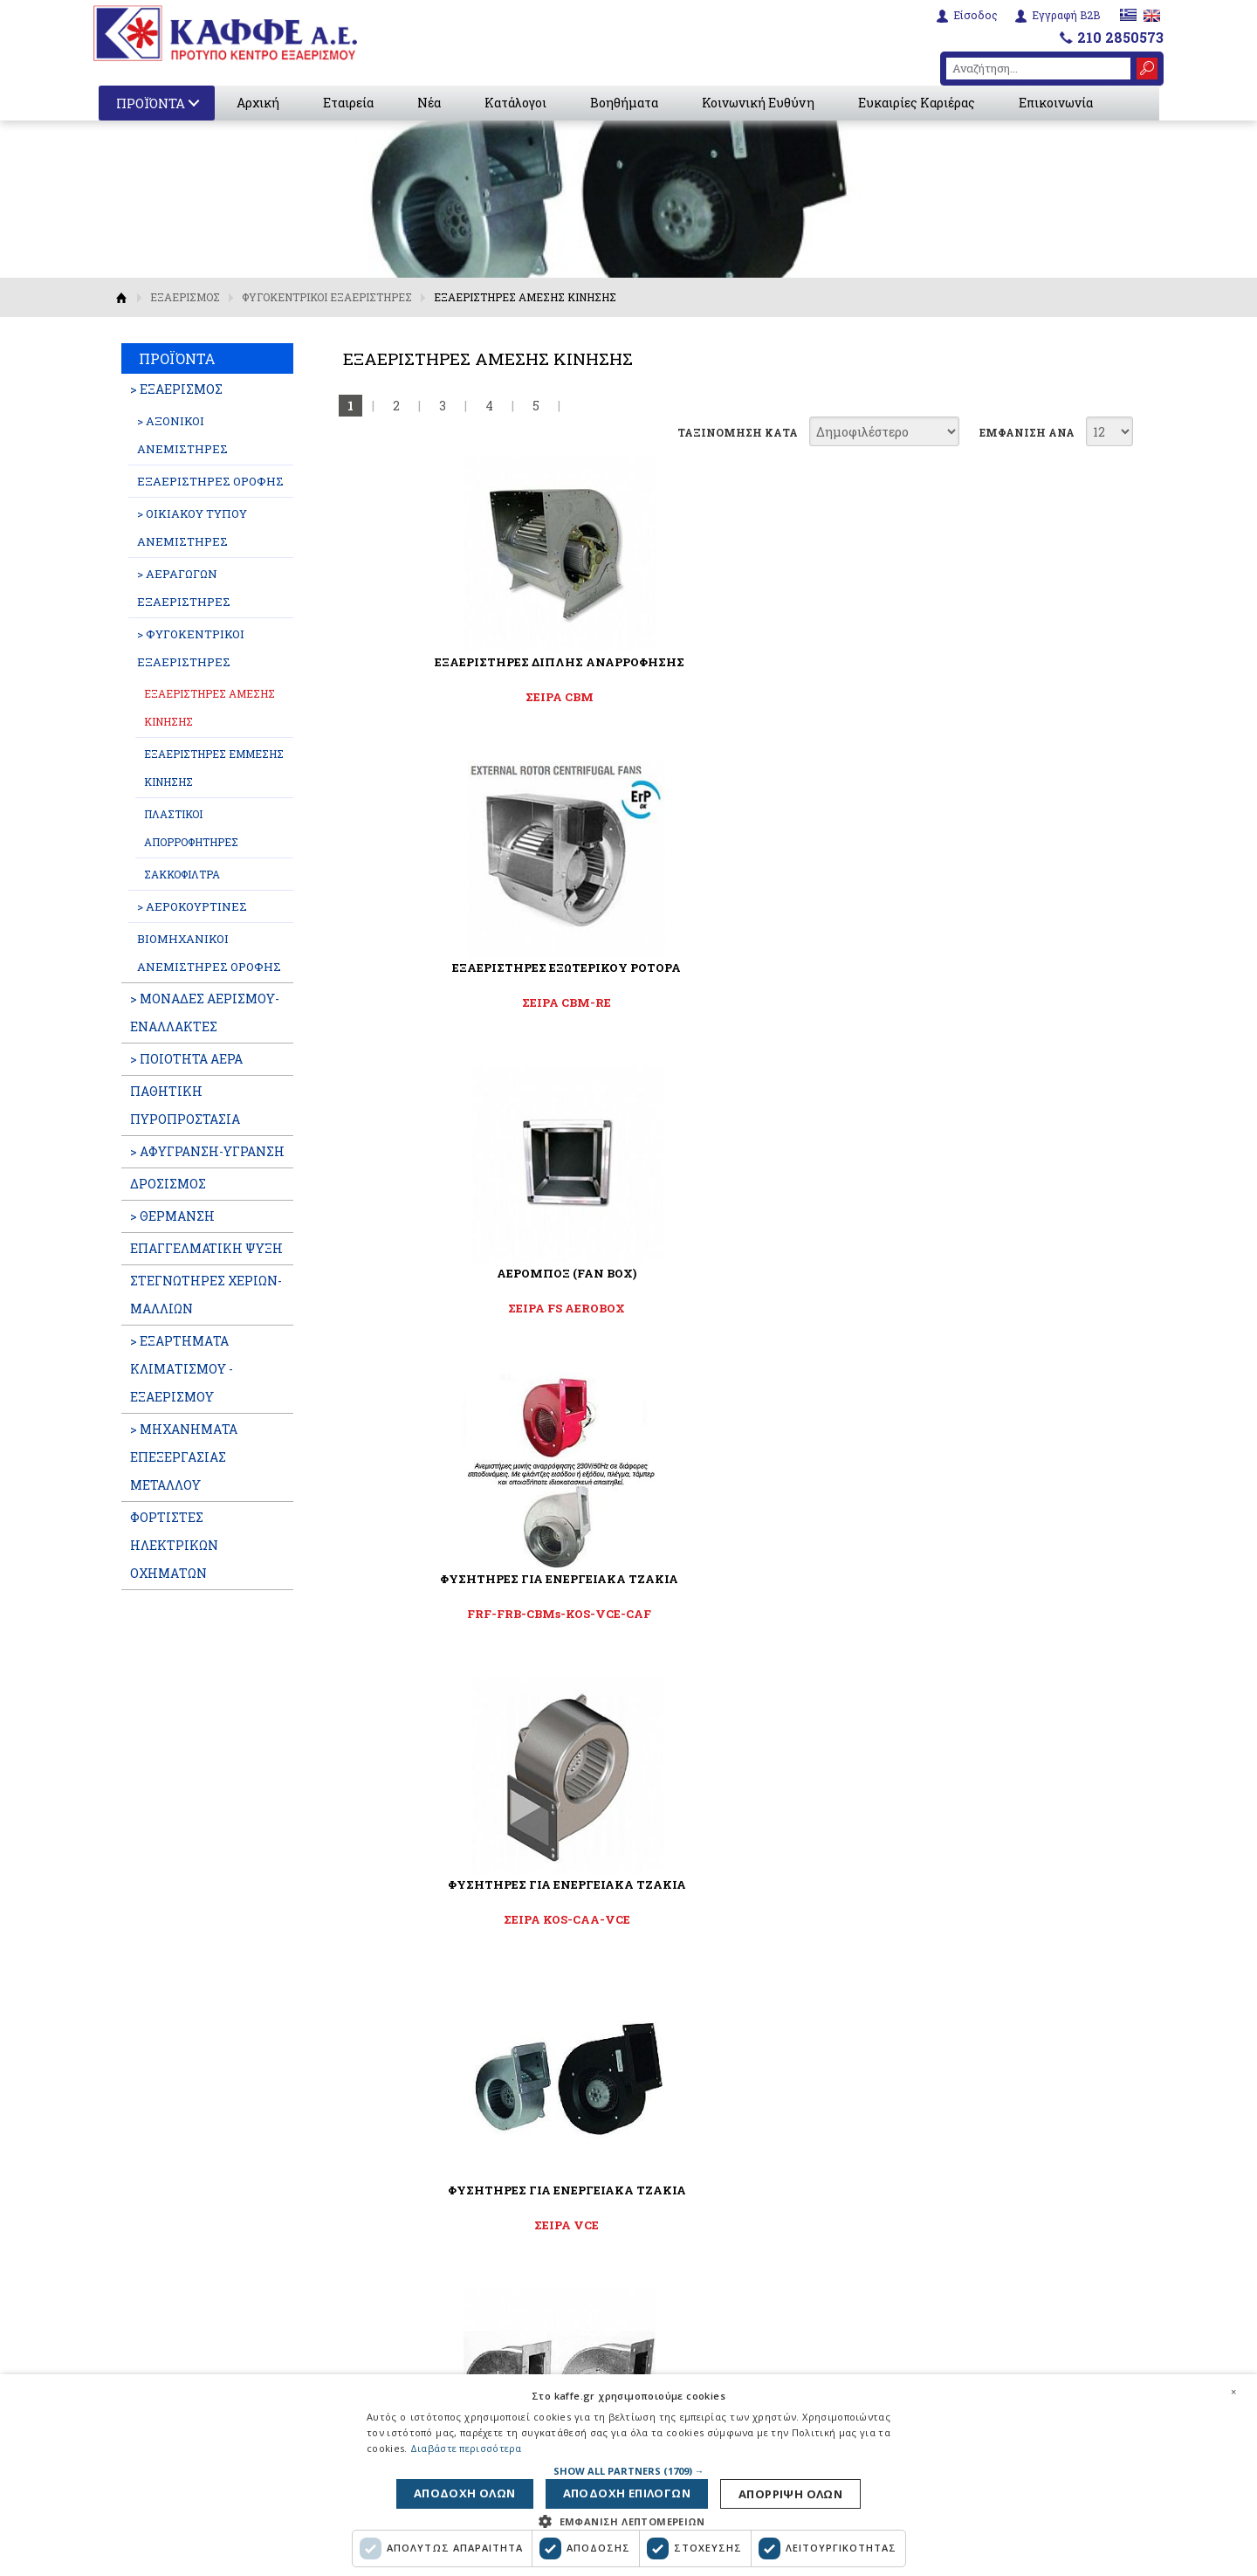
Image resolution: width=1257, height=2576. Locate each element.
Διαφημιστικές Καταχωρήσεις (498, 2258)
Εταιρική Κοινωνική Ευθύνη (493, 2329)
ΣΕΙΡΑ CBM (463, 697)
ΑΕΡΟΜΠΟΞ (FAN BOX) (999, 662)
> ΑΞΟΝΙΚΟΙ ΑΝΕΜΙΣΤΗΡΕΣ (182, 435)
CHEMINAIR (730, 1614)
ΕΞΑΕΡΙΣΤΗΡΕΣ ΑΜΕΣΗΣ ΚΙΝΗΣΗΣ (209, 707)
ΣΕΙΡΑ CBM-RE (730, 697)
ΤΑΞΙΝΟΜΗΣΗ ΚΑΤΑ (737, 432)
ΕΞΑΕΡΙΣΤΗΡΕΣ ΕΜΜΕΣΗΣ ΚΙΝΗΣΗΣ (214, 768)
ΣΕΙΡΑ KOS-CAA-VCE (731, 1002)
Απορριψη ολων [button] (476, 2490)
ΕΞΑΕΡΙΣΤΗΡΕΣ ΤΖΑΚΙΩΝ (731, 1579)
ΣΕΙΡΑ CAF (462, 1614)
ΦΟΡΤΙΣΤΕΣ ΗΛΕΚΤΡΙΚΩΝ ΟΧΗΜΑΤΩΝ (174, 1545)
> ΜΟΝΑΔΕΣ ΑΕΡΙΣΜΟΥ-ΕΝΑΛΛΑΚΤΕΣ (204, 1012)
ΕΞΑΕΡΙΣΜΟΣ (185, 297)
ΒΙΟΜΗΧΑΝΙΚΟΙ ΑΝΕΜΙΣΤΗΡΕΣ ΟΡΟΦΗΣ (209, 953)
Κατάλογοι (519, 102)
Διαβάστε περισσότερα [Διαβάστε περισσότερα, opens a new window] (466, 2442)
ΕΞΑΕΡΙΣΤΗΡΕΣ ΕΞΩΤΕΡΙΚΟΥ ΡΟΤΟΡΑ (730, 662)
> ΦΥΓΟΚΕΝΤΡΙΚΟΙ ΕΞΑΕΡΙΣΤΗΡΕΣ (190, 648)
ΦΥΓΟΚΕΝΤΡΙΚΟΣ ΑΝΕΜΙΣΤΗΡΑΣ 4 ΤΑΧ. (730, 1273)
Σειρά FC (730, 1308)
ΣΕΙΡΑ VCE (999, 1002)
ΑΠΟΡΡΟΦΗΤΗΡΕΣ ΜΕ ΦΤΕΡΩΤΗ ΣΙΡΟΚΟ (1000, 1579)
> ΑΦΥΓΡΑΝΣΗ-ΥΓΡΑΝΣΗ (207, 1151)
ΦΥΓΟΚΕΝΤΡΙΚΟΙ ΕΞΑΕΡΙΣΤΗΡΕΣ (327, 297)
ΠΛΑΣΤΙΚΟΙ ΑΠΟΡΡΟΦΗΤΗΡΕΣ (191, 828)
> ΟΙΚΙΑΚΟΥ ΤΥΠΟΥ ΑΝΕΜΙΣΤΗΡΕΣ (192, 527)
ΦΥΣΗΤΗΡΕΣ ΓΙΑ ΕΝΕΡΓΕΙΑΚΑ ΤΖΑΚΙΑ (462, 967)
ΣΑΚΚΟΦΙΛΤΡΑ (182, 874)
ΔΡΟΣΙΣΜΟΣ (168, 1183)
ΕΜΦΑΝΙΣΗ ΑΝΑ (1027, 432)
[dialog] (628, 2472)
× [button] (1233, 2385)
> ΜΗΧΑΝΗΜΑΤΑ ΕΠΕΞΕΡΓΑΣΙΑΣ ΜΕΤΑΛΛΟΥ (183, 1457)
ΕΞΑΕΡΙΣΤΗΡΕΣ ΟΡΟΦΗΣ (210, 481)
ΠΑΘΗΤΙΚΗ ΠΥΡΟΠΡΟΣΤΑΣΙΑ (185, 1105)
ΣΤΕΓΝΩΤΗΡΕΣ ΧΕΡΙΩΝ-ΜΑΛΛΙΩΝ (206, 1294)
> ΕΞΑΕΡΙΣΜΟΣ (176, 389)
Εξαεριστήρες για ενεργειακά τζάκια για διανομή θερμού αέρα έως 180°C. (731, 1655)
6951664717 (1010, 2246)
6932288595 (929, 2267)
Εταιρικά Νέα (448, 2187)
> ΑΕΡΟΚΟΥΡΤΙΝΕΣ (192, 906)
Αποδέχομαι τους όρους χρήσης (639, 1873)
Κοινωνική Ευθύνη (761, 102)
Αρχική (261, 102)
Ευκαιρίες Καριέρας (920, 102)
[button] (628, 2464)
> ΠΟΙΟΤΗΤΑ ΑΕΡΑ (186, 1058)
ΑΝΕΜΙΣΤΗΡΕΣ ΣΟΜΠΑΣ (462, 1273)
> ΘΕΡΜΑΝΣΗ (172, 1216)
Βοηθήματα (628, 102)
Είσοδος (973, 14)
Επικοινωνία (1059, 102)
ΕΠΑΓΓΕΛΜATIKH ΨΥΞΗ (206, 1248)
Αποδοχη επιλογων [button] (630, 2490)
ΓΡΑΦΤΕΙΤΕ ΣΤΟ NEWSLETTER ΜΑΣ (628, 1793)
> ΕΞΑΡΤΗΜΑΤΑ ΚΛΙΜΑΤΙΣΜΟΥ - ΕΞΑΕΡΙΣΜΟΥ (181, 1369)
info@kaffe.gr (939, 2309)
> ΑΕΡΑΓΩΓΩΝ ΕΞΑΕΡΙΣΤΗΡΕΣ (183, 588)
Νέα (432, 102)
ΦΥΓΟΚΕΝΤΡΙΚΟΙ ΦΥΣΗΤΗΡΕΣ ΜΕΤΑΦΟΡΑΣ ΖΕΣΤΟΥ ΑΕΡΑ (1000, 1281)
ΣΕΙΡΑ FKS (1000, 1614)
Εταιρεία (351, 102)
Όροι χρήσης (444, 2352)
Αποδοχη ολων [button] (783, 2490)
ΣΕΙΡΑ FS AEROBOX (999, 697)
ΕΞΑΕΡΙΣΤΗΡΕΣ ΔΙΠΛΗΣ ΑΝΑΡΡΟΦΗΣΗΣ (462, 662)
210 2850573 (1120, 36)
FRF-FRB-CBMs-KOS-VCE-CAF (462, 1002)
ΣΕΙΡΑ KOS (462, 1308)
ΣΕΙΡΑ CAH (1000, 1308)
